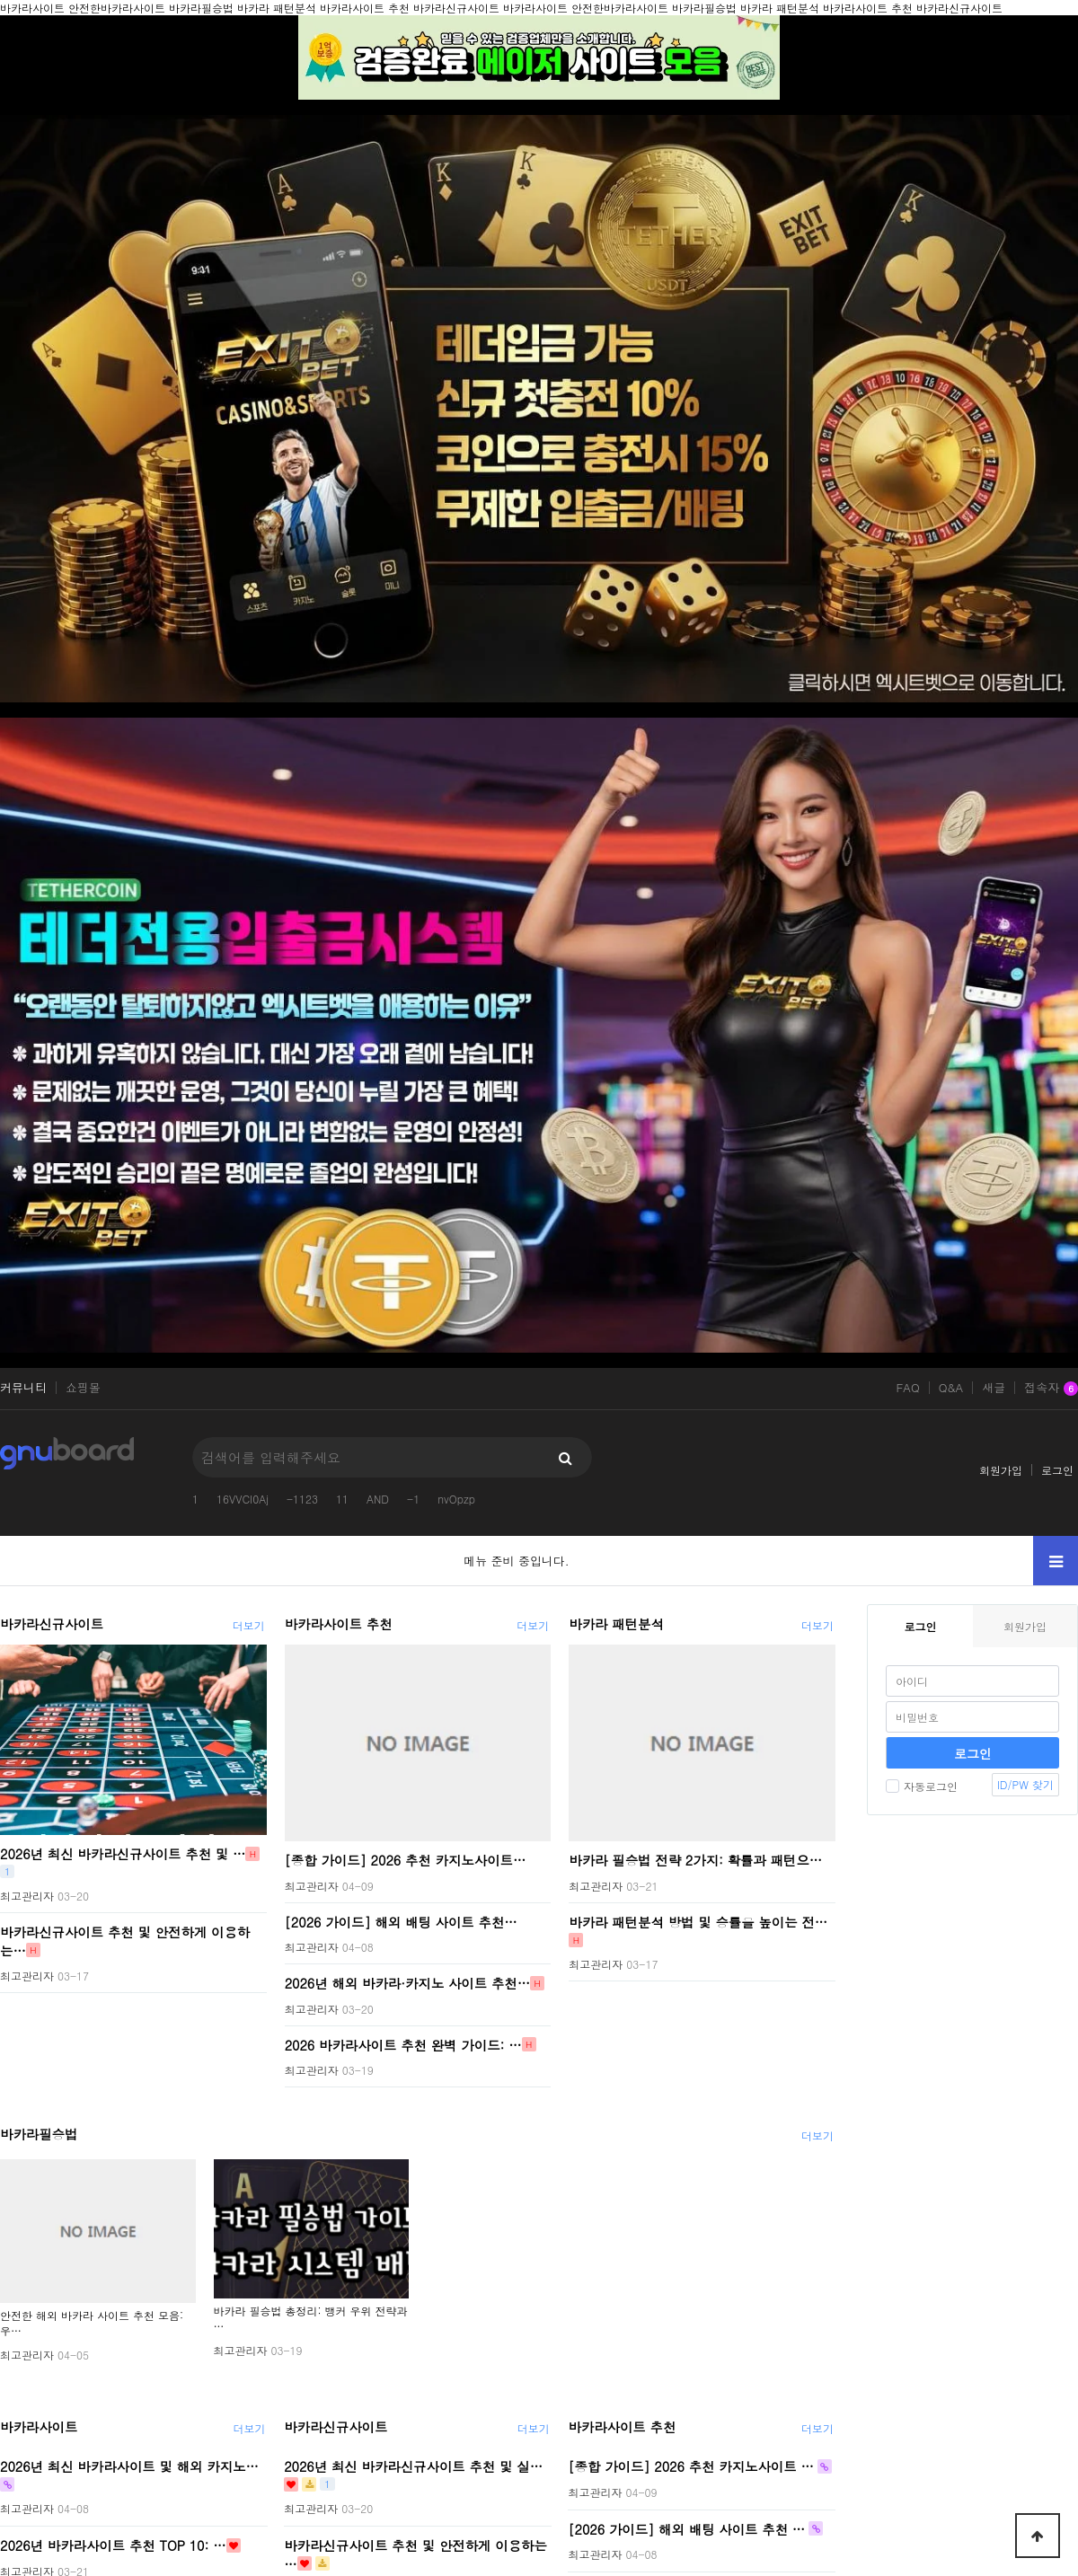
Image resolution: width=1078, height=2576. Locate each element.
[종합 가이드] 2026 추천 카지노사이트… (405, 1860)
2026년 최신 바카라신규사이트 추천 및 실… (413, 2466)
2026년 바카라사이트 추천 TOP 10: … (113, 2545)
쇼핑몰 (83, 1387)
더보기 (249, 1625)
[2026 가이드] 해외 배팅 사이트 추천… (401, 1921)
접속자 (1051, 1388)
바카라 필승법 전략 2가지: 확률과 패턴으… (695, 1860)
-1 (413, 1498)
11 (342, 1498)
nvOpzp (456, 1498)
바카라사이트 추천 (339, 1624)
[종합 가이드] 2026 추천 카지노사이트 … (690, 2466)
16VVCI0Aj (242, 1498)
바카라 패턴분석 (616, 1624)
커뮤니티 (23, 1387)
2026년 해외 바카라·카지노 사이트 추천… (407, 1983)
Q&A (951, 1387)
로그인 (1057, 1470)
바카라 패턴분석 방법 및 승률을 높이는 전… (698, 1921)
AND (378, 1498)
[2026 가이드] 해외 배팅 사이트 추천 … (686, 2528)
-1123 (302, 1498)
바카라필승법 (38, 2134)
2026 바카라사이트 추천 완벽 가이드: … (403, 2044)
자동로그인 (922, 1786)
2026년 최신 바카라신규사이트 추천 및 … (122, 1854)
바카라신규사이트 (51, 1624)
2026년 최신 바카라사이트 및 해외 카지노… (129, 2466)
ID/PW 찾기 (1025, 1784)
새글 (993, 1387)
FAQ (907, 1387)
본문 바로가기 (0, 0)
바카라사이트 (38, 2427)
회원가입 (1000, 1470)
